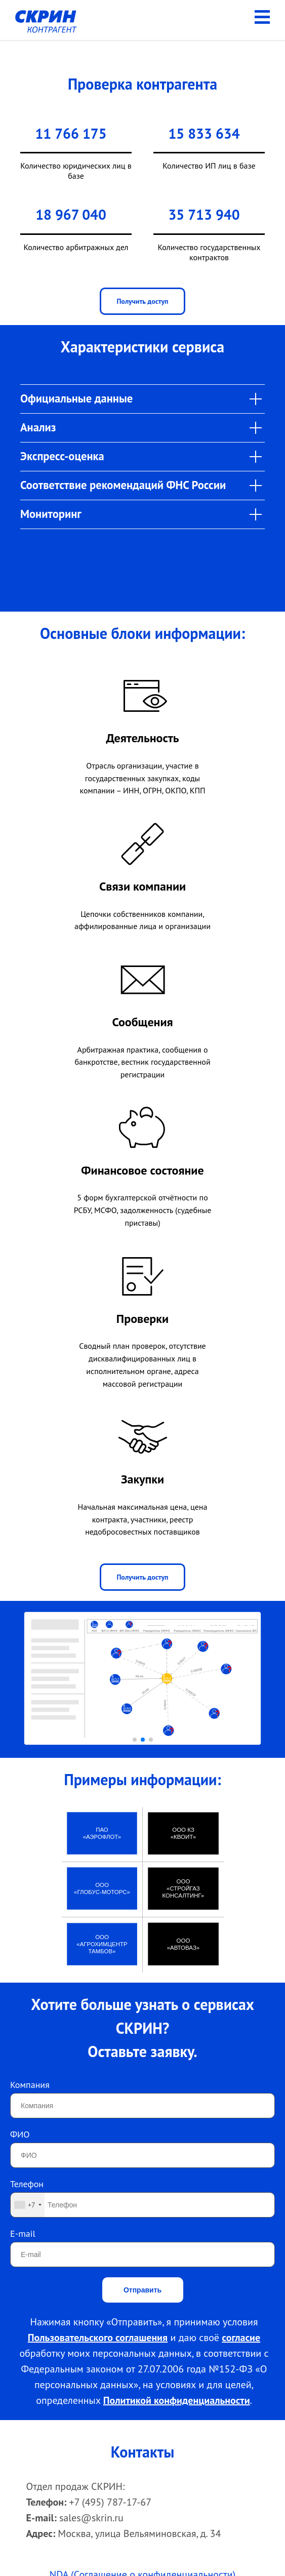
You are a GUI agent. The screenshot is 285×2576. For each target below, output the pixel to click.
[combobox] (28, 2205)
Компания (30, 2084)
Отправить (142, 2290)
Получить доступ (142, 301)
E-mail (22, 2233)
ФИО (20, 2134)
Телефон (27, 2184)
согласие (241, 2337)
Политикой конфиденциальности (176, 2400)
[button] (135, 1740)
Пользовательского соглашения (98, 2337)
